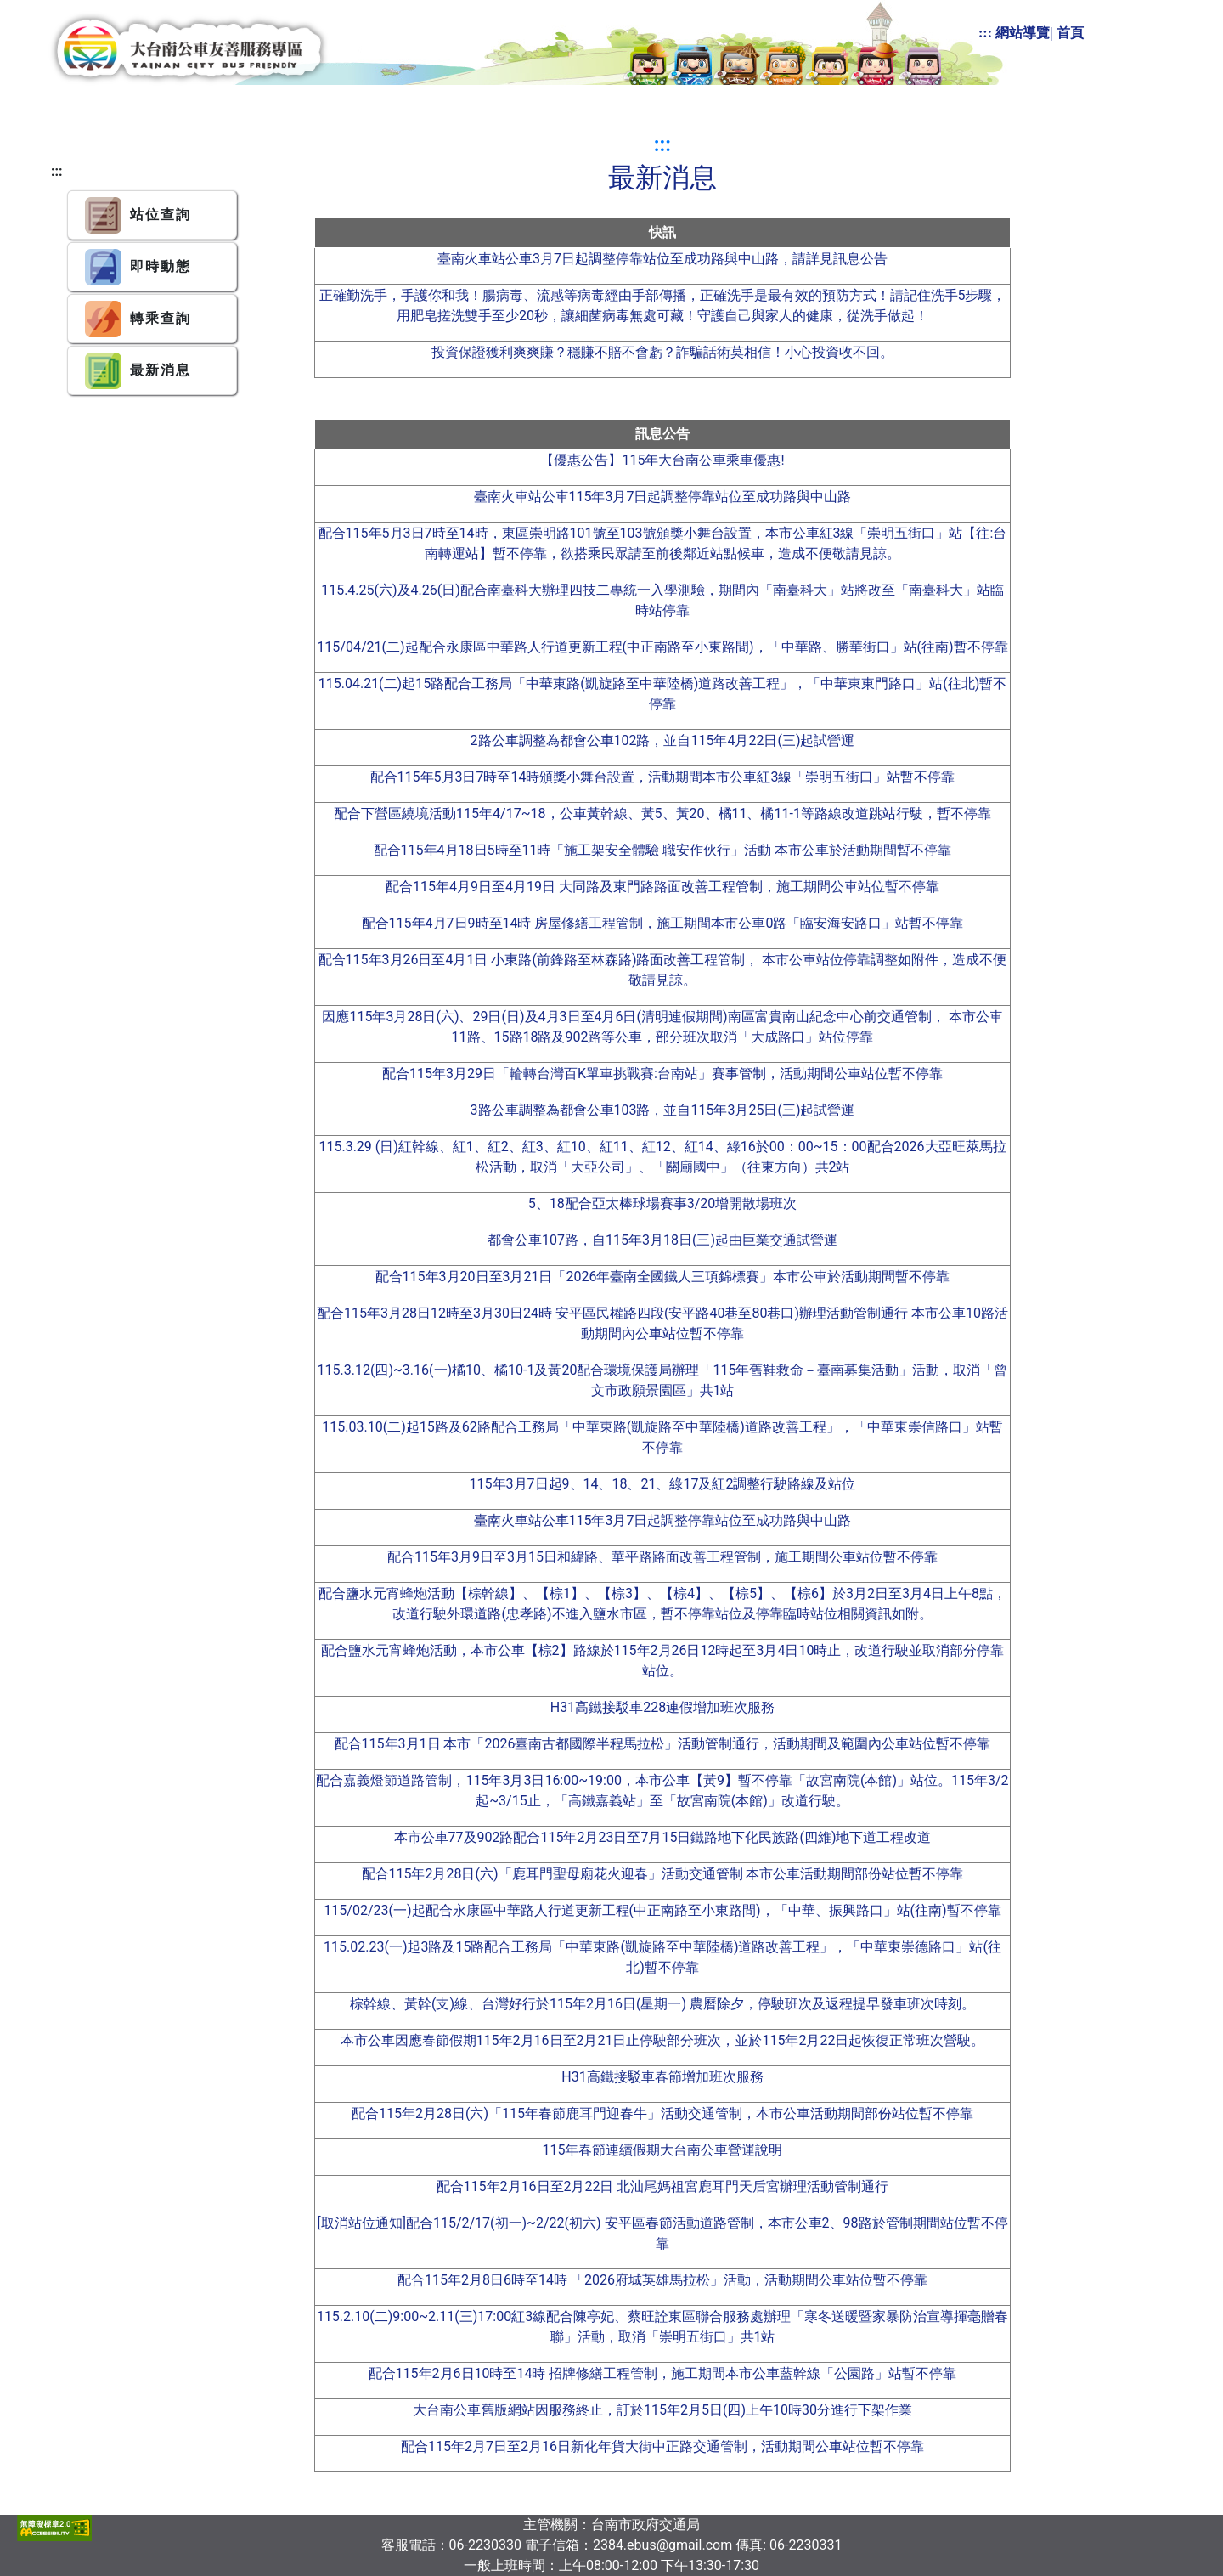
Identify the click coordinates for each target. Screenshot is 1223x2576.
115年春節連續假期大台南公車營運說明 (663, 2150)
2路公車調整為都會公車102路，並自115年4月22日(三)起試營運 (663, 740)
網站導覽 (1022, 32)
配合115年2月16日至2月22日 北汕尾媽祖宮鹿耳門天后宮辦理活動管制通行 (663, 2186)
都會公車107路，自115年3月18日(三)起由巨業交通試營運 (662, 1240)
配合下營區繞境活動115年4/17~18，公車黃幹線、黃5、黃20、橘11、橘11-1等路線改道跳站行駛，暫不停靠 (662, 813)
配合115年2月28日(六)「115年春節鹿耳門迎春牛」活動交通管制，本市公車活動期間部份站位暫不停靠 (662, 2113)
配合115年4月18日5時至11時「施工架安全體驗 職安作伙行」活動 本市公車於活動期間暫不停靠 (663, 850)
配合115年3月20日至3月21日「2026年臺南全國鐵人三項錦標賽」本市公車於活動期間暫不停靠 (662, 1276)
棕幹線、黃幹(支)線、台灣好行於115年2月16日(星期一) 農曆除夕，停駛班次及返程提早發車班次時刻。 (662, 2004)
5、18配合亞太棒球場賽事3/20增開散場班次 (662, 1203)
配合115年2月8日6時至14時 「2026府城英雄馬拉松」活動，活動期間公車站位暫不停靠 (662, 2280)
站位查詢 (138, 215)
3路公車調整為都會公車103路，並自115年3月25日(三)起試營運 (663, 1110)
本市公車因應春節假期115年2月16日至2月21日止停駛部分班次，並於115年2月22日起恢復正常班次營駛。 (663, 2040)
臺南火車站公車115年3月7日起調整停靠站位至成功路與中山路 (663, 497)
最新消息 (138, 371)
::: (985, 32)
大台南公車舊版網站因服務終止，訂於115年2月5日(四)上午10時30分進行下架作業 (662, 2410)
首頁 (1070, 32)
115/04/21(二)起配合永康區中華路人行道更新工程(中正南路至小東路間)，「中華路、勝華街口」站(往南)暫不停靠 (662, 647)
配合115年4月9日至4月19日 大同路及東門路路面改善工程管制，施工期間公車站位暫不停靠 (662, 886)
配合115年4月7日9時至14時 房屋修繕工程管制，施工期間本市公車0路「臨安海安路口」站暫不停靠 (663, 923)
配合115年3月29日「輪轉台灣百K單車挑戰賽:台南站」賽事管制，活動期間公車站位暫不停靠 (662, 1073)
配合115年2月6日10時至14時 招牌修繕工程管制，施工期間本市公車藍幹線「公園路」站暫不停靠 (663, 2373)
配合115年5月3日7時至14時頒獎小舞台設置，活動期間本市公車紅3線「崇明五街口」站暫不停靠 (662, 777)
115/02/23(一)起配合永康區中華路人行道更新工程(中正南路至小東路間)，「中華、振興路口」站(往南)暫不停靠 (662, 1910)
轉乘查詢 (138, 319)
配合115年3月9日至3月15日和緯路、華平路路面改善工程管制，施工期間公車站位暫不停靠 (662, 1557)
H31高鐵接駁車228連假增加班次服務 (662, 1707)
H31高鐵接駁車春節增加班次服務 (662, 2077)
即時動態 (138, 267)
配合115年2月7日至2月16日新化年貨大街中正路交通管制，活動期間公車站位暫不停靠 (662, 2446)
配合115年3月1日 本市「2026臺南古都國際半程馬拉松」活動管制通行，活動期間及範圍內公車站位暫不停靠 (663, 1744)
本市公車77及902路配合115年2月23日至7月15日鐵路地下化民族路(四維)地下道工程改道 (663, 1837)
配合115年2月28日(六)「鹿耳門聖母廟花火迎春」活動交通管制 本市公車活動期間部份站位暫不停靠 (663, 1874)
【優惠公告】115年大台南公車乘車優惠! (662, 460)
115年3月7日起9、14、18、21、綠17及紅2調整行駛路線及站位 (663, 1484)
